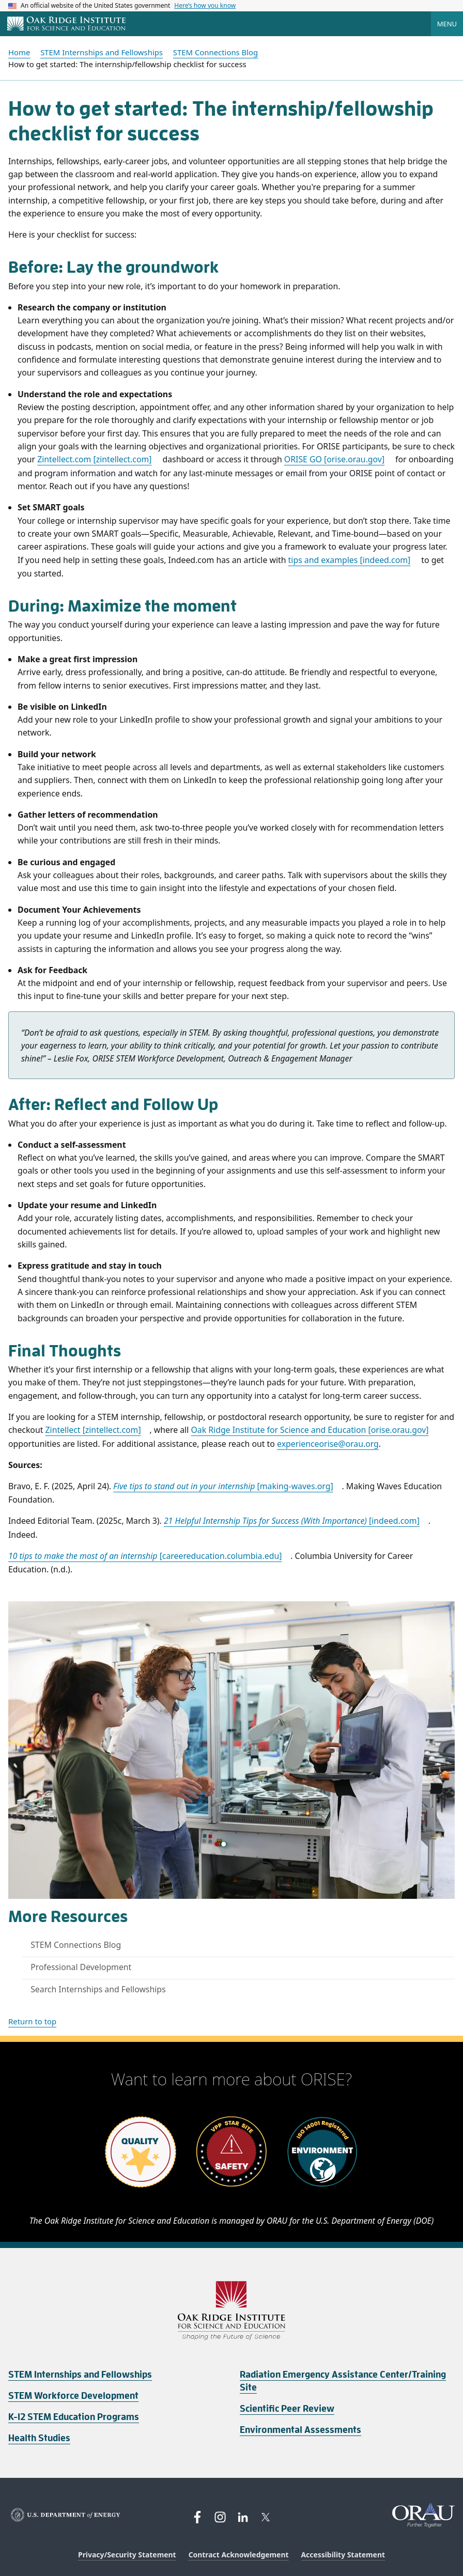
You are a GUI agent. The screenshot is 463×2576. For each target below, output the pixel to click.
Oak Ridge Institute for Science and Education (309, 1429)
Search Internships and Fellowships (97, 1989)
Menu (447, 23)
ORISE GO (334, 459)
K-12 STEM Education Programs (73, 2417)
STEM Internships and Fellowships (80, 2374)
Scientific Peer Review (287, 2408)
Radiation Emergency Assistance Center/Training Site (343, 2381)
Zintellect (93, 1429)
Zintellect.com (94, 459)
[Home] (66, 24)
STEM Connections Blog (75, 1944)
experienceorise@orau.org (328, 1443)
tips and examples (349, 560)
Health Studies (39, 2438)
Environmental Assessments (300, 2429)
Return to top (32, 2021)
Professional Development (80, 1967)
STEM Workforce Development (73, 2395)
